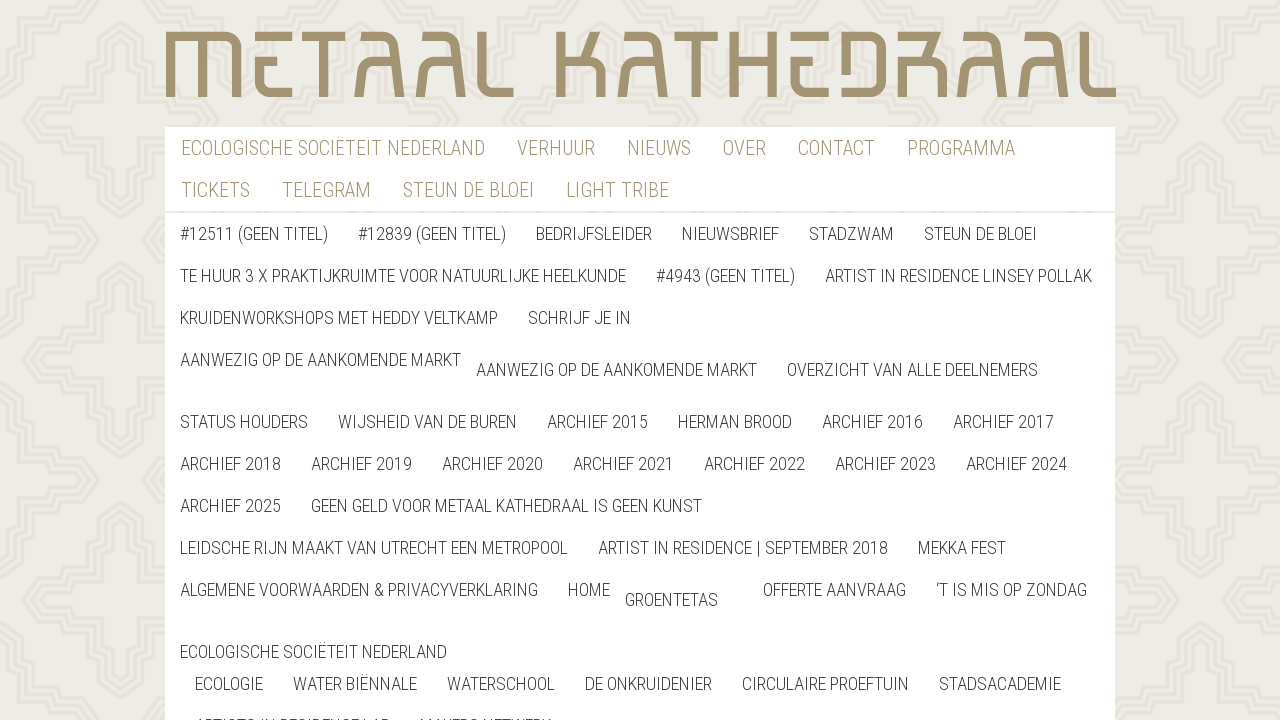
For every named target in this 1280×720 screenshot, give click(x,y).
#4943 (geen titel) (725, 275)
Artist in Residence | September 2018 (743, 547)
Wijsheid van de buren (427, 421)
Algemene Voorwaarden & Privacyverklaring (359, 589)
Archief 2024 (1016, 463)
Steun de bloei (980, 233)
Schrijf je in (579, 317)
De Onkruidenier (648, 683)
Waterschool (501, 683)
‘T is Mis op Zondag (1011, 589)
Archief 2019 (361, 463)
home (589, 589)
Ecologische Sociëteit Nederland (333, 148)
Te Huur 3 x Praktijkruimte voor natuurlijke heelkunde (403, 275)
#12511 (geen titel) (254, 233)
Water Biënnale (355, 683)
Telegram (326, 190)
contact (836, 148)
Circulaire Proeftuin (825, 683)
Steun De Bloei (468, 190)
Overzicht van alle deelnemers (912, 369)
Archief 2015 (597, 421)
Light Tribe (617, 190)
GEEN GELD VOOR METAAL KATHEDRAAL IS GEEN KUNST (506, 505)
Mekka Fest (962, 547)
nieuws (659, 148)
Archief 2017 (1003, 421)
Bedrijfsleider (594, 233)
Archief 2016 (872, 421)
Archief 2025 (230, 505)
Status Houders (244, 421)
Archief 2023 (885, 463)
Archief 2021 (623, 463)
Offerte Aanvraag (834, 589)
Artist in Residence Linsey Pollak (958, 275)
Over (744, 148)
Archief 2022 (754, 463)
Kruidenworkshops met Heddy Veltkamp (339, 317)
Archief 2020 (492, 463)
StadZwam (851, 233)
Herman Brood (735, 421)
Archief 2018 (230, 463)
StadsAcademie (1000, 683)
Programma (961, 148)
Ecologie (229, 683)
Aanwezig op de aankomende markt (320, 359)
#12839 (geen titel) (432, 233)
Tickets (215, 190)
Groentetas (671, 599)
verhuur (556, 148)
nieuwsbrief (730, 233)
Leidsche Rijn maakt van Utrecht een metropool (374, 547)
